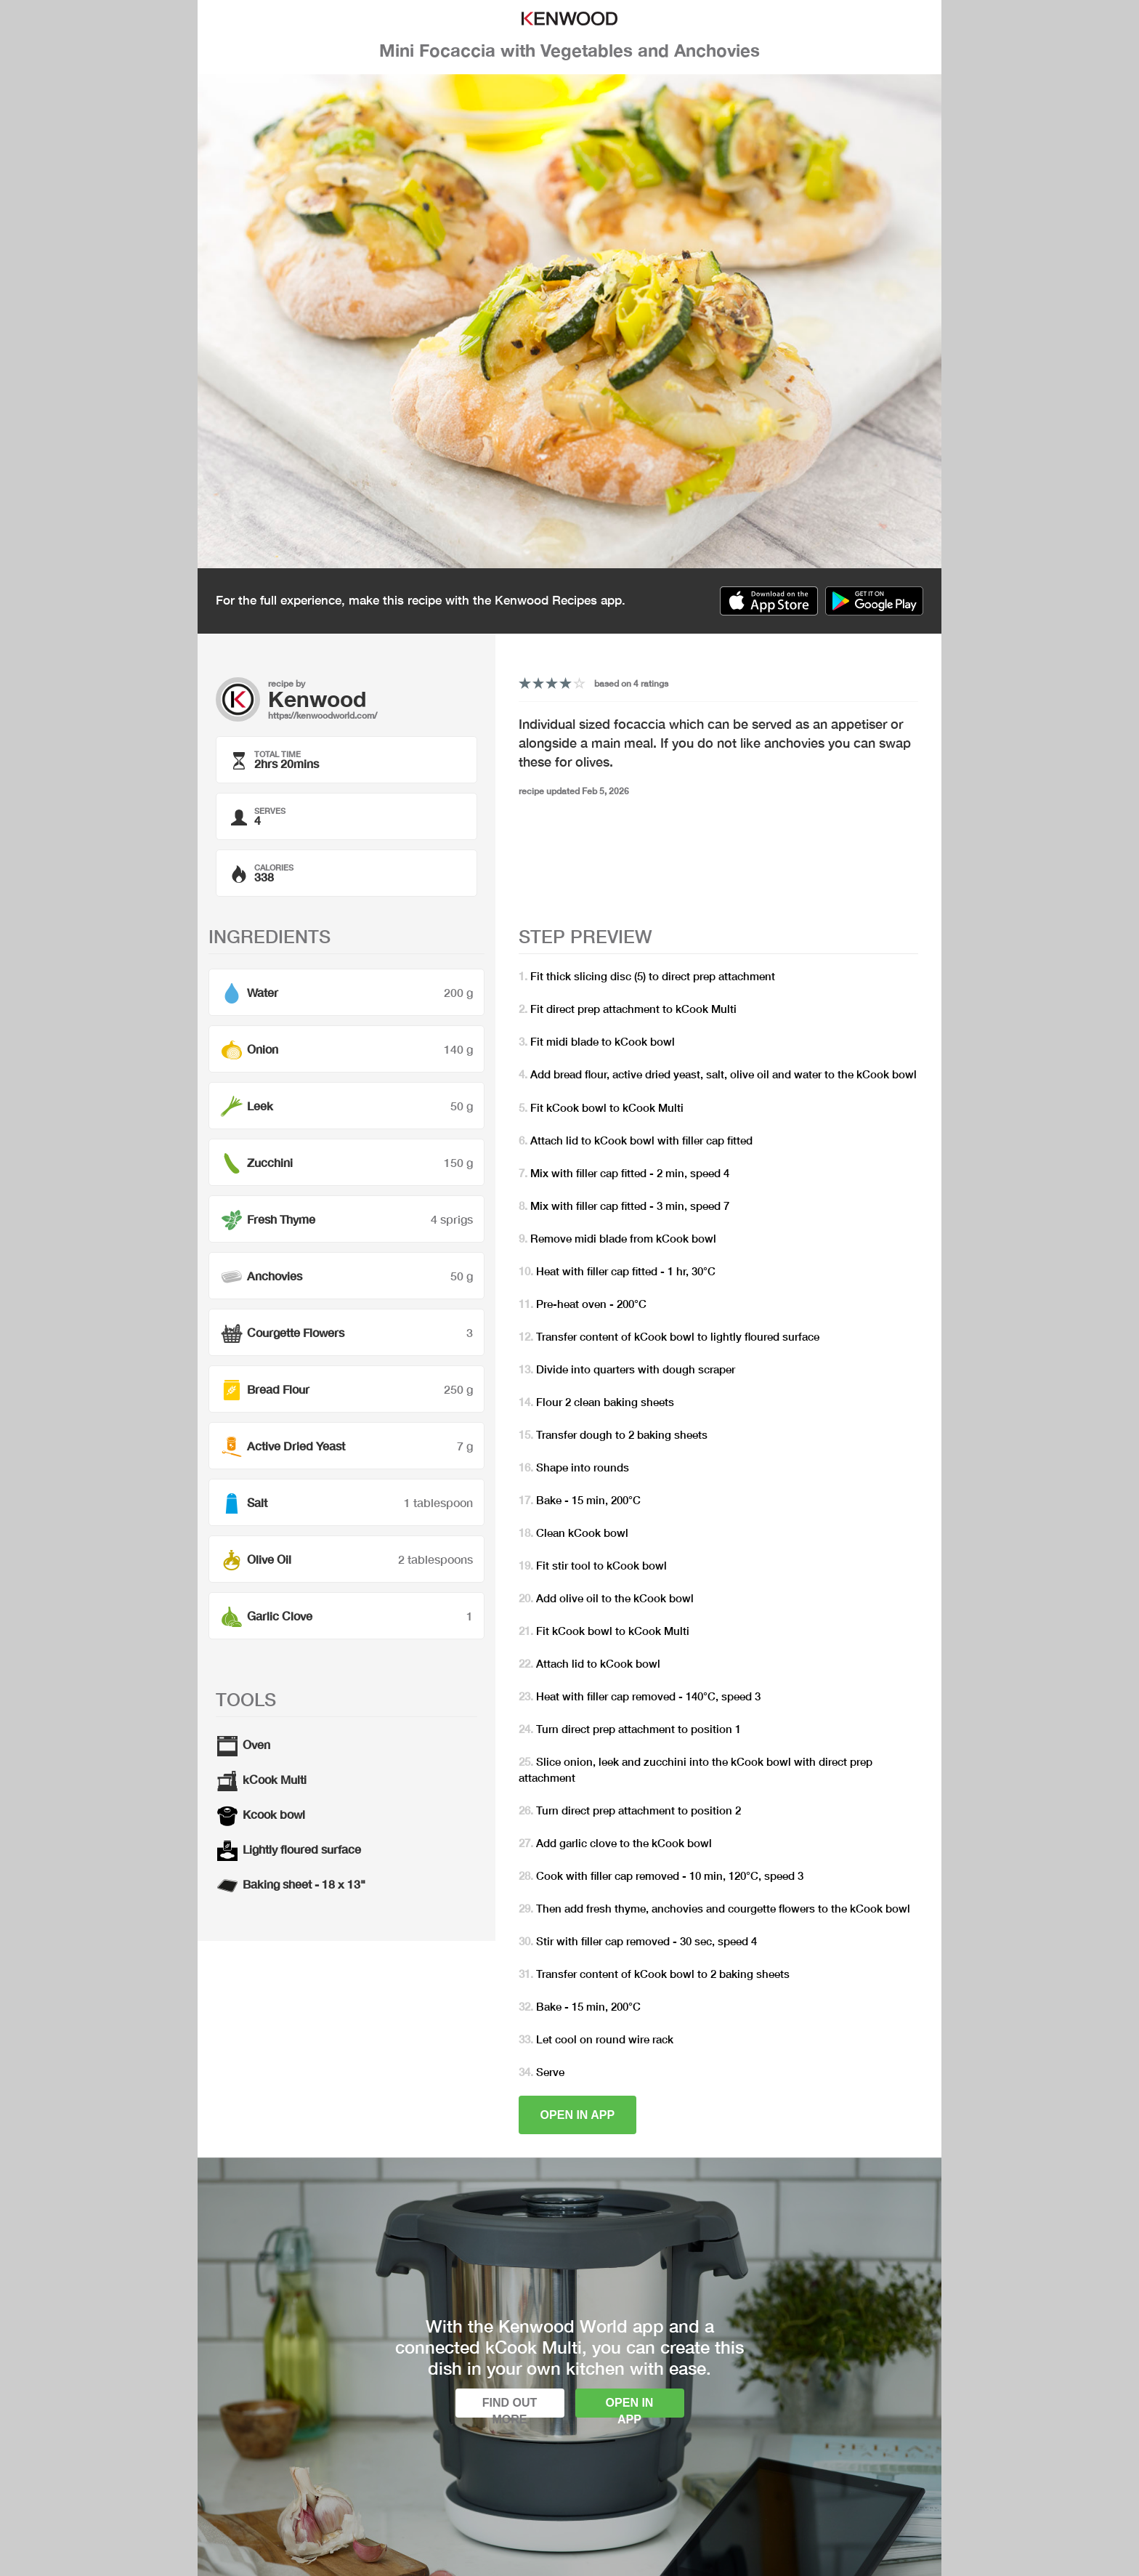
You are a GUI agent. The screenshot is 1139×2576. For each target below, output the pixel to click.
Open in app (577, 2115)
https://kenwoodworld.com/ (322, 715)
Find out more (510, 2407)
